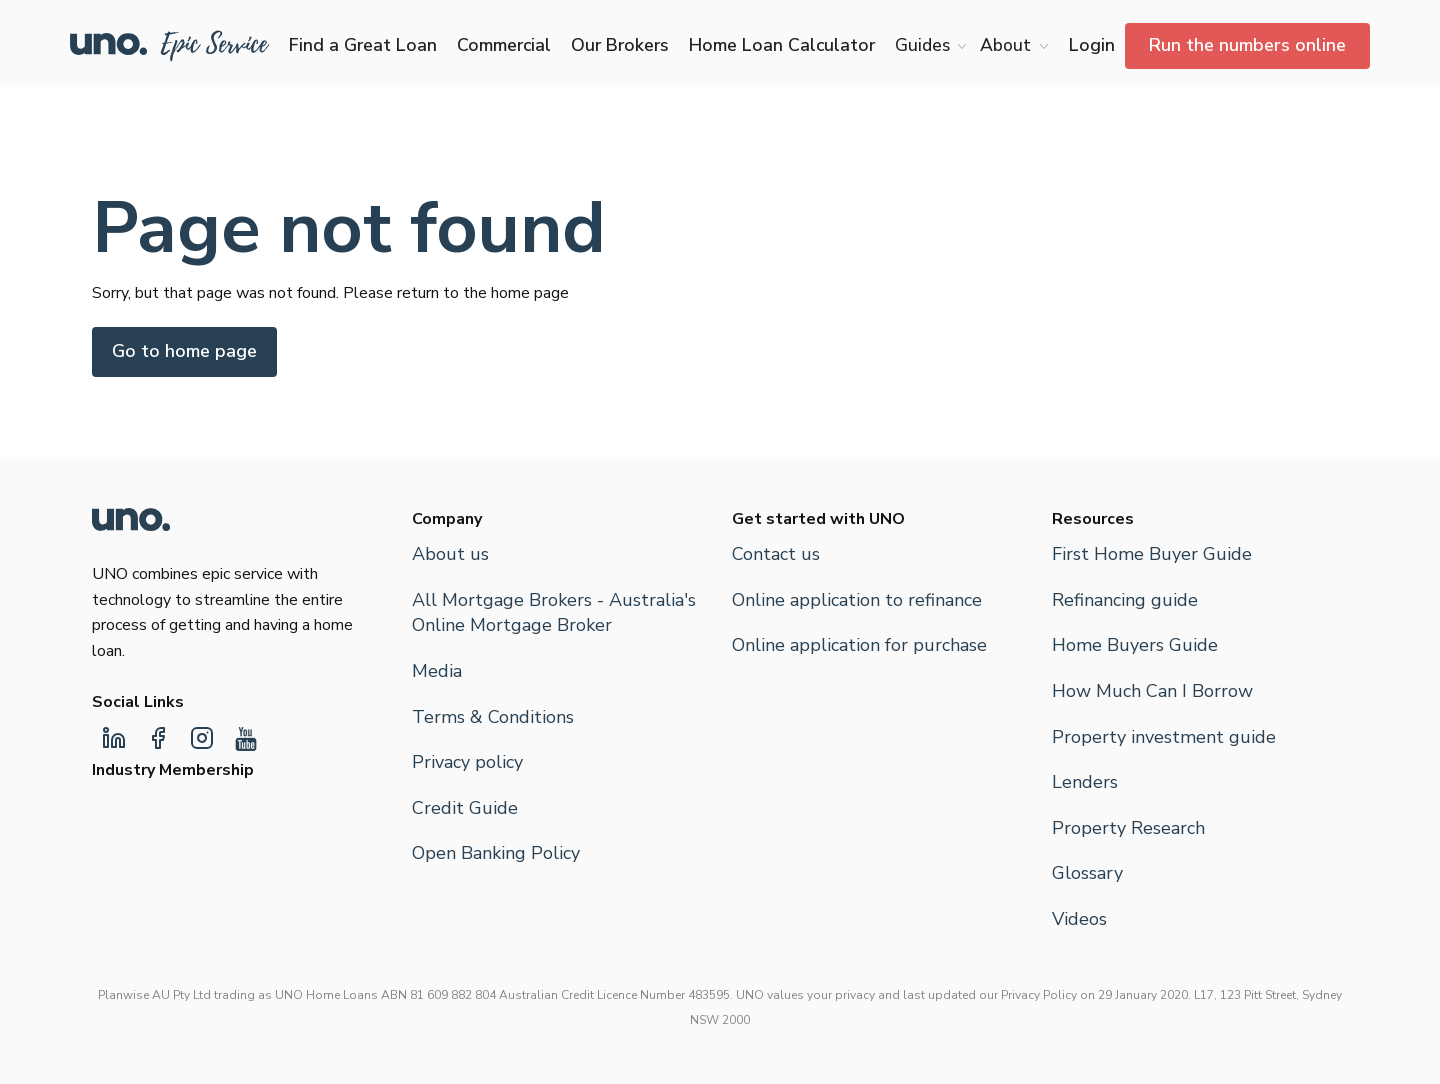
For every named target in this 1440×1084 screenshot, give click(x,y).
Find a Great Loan (363, 45)
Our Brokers (620, 45)
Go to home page (184, 351)
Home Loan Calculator (782, 45)
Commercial (504, 45)
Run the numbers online (1247, 45)
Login (1092, 45)
